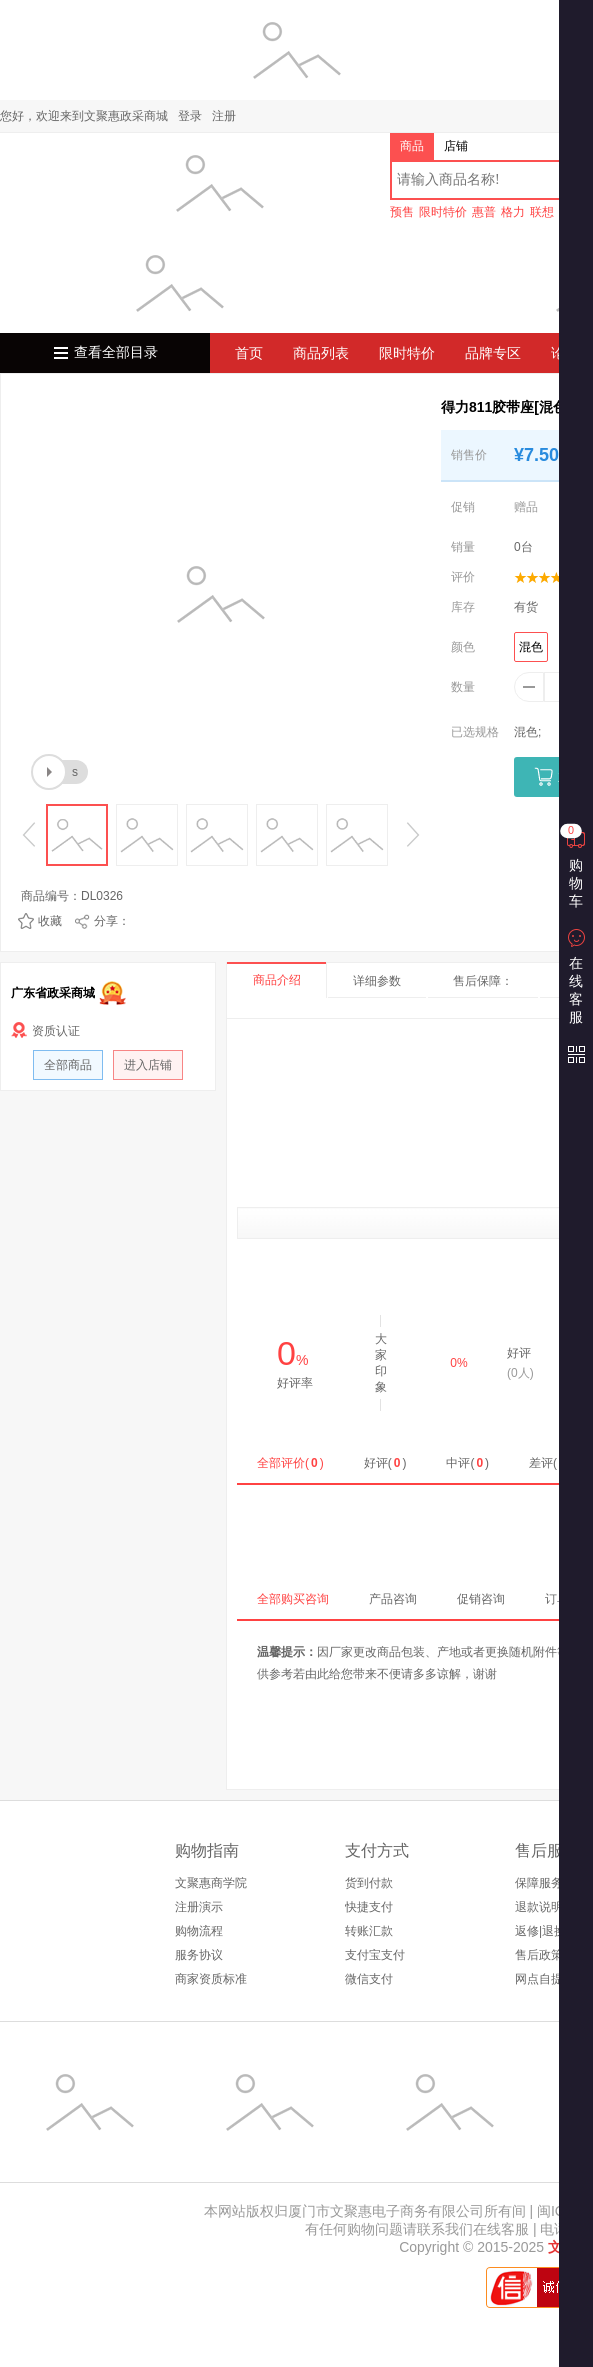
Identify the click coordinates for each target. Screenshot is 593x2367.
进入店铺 (148, 1065)
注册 (224, 116)
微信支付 (369, 1979)
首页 (249, 353)
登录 (190, 116)
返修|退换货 (546, 1931)
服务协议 (199, 1955)
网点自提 (539, 1979)
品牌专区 (493, 353)
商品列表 (321, 353)
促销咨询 (481, 1599)
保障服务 (539, 1883)
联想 (542, 212)
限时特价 (443, 212)
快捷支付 (369, 1907)
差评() (550, 1463)
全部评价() (290, 1463)
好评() (385, 1463)
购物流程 (199, 1931)
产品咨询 (393, 1599)
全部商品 (68, 1065)
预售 (402, 212)
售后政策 (539, 1955)
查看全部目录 (116, 352)
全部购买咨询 (293, 1599)
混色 (531, 647)
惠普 (484, 212)
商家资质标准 (211, 1979)
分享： (112, 921)
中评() (467, 1463)
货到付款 (369, 1883)
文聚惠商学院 (211, 1883)
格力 (513, 212)
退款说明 (539, 1907)
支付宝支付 (375, 1955)
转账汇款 (369, 1931)
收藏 (50, 921)
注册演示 (199, 1907)
